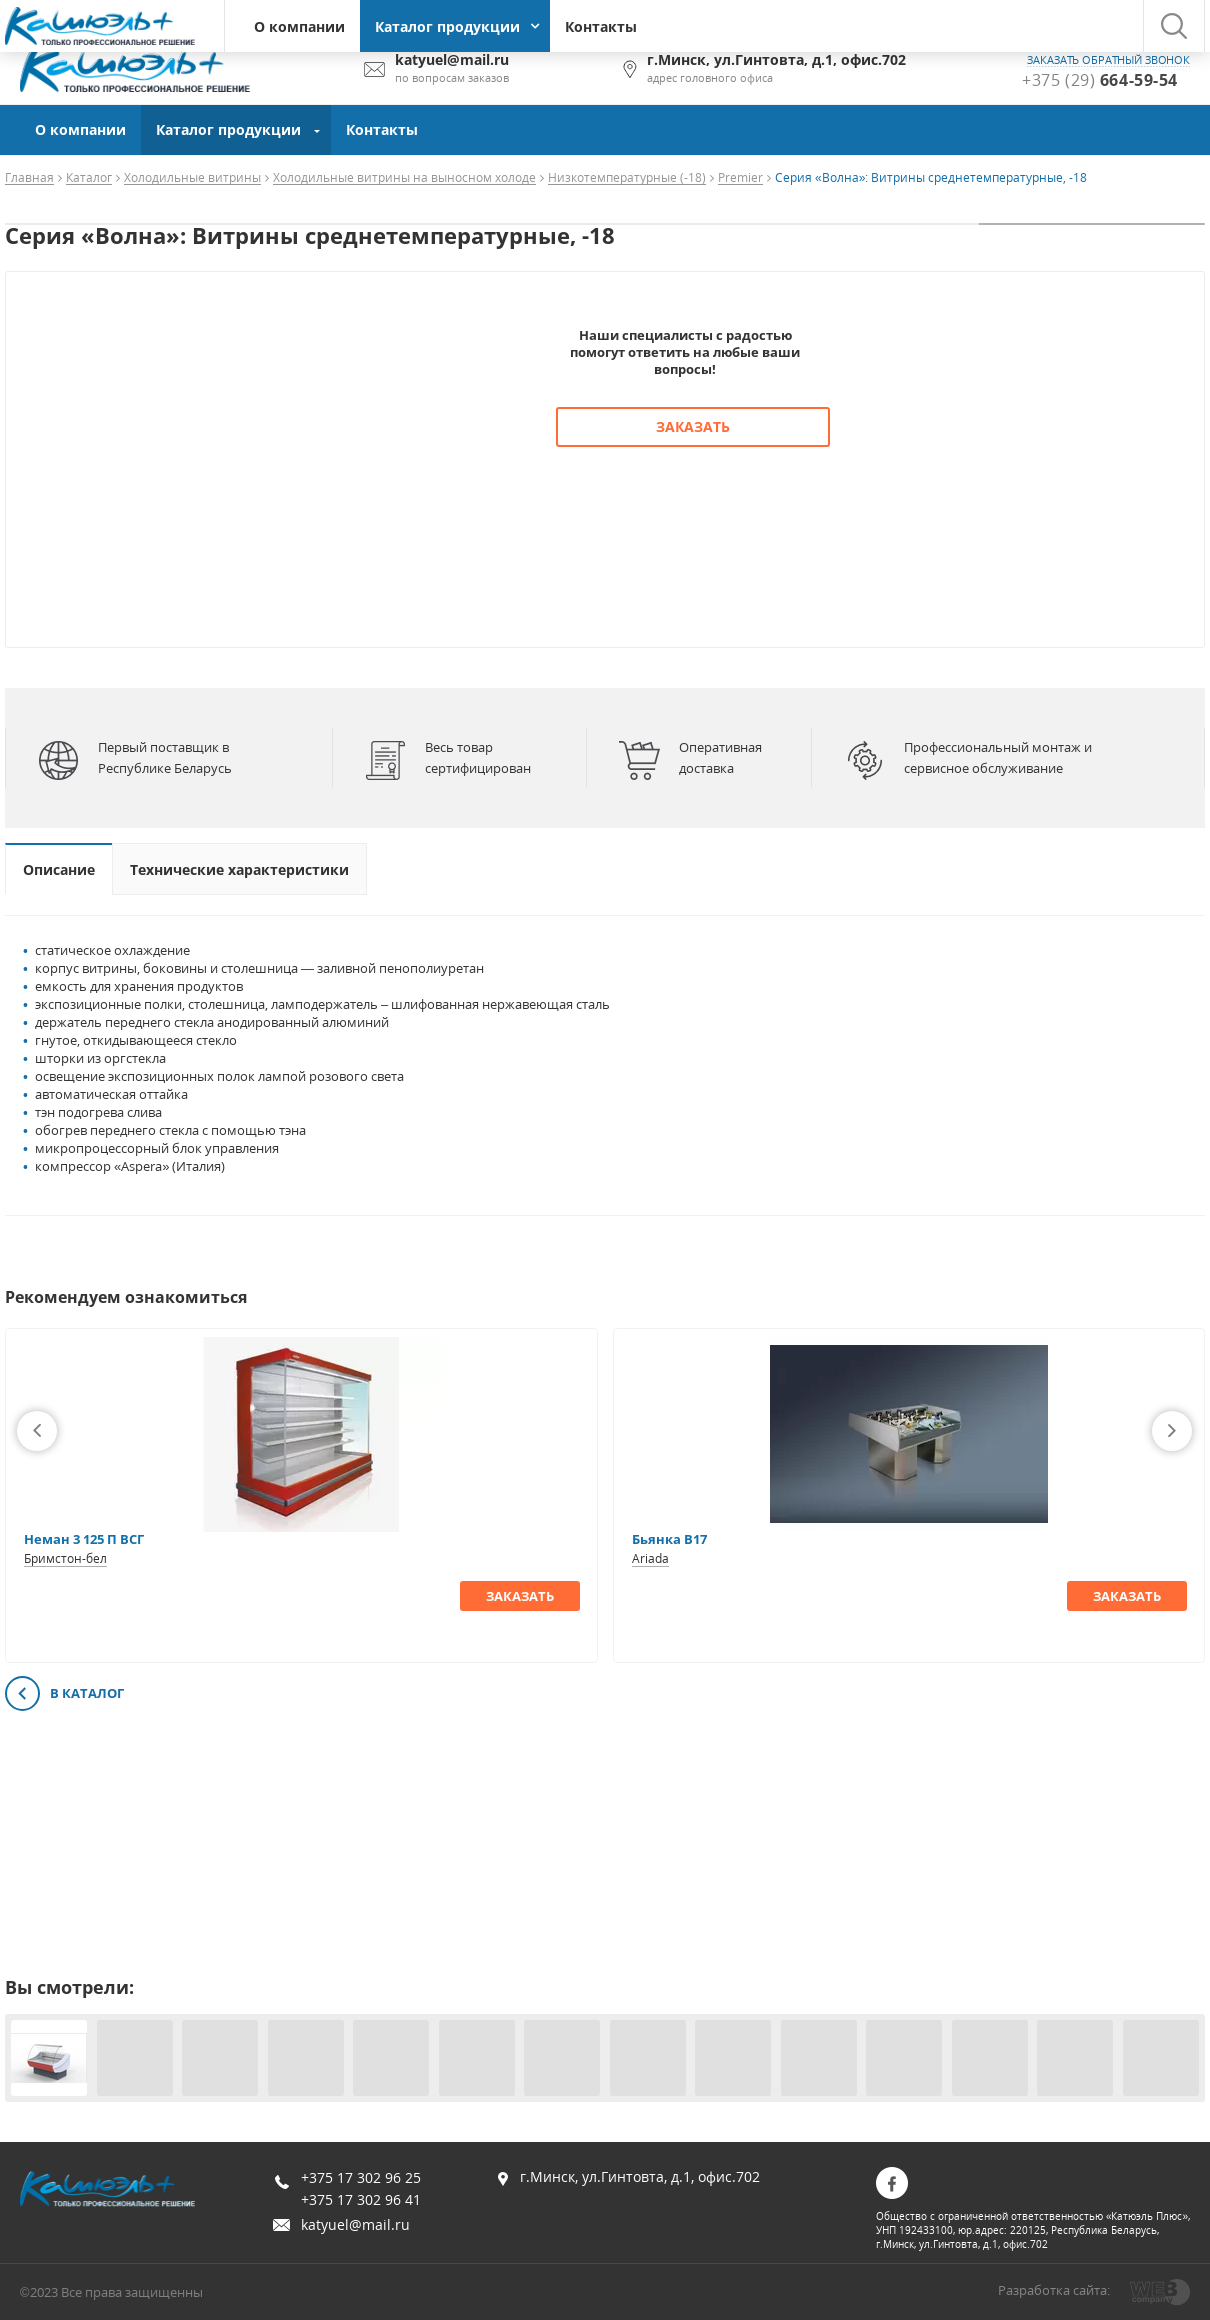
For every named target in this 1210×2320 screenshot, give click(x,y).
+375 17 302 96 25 (361, 2177)
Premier (740, 178)
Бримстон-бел (65, 1558)
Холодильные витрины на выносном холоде (404, 178)
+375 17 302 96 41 (361, 2199)
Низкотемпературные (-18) (627, 178)
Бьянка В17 (669, 1539)
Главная (29, 178)
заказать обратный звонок (1108, 60)
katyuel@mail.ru (355, 2224)
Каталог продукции (447, 26)
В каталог (64, 1694)
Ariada (650, 1558)
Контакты (601, 26)
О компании (299, 26)
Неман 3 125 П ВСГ (84, 1539)
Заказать (693, 426)
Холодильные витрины (192, 178)
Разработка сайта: (1054, 2290)
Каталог (89, 178)
